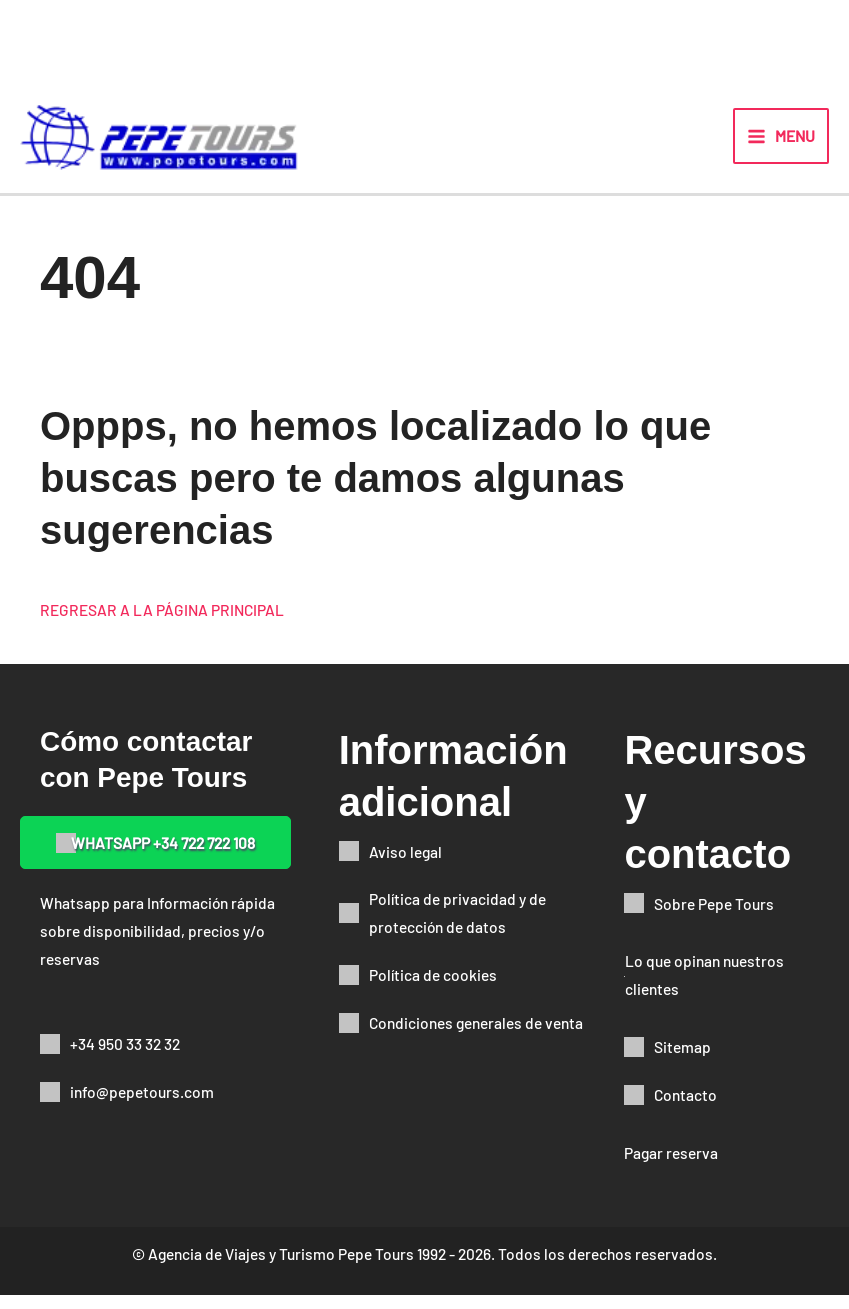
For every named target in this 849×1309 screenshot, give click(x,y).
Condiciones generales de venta (476, 1036)
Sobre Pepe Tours (714, 916)
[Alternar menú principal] (781, 143)
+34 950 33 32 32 (125, 1057)
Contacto (685, 1108)
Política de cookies (433, 988)
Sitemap (682, 1060)
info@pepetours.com (142, 1105)
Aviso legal (405, 864)
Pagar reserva (671, 1166)
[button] (155, 856)
